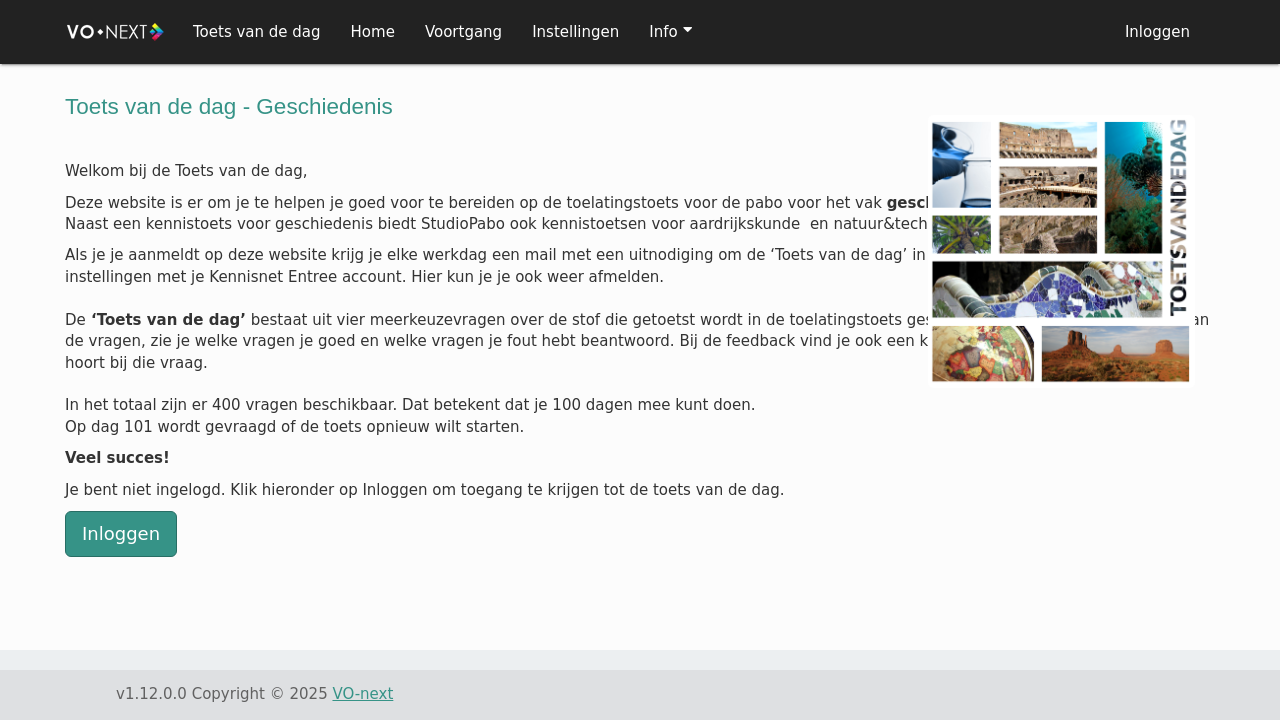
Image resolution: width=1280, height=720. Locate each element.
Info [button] (663, 32)
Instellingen (575, 32)
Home (373, 32)
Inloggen (1157, 32)
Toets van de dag (257, 32)
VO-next (362, 694)
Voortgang (463, 32)
